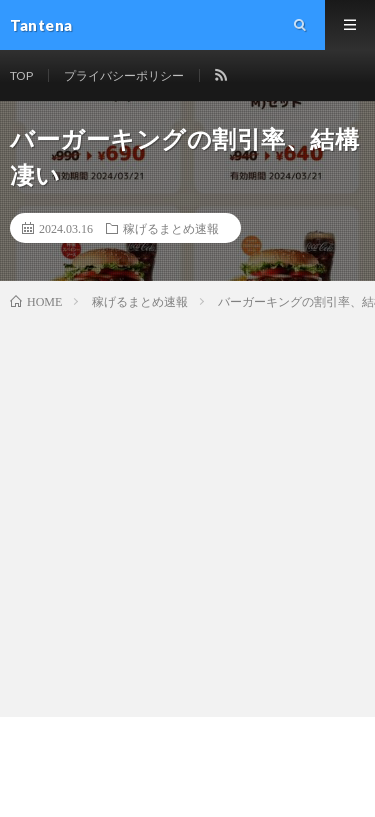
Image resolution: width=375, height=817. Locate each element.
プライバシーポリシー (124, 75)
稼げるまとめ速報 (171, 228)
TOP (21, 75)
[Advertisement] (187, 509)
